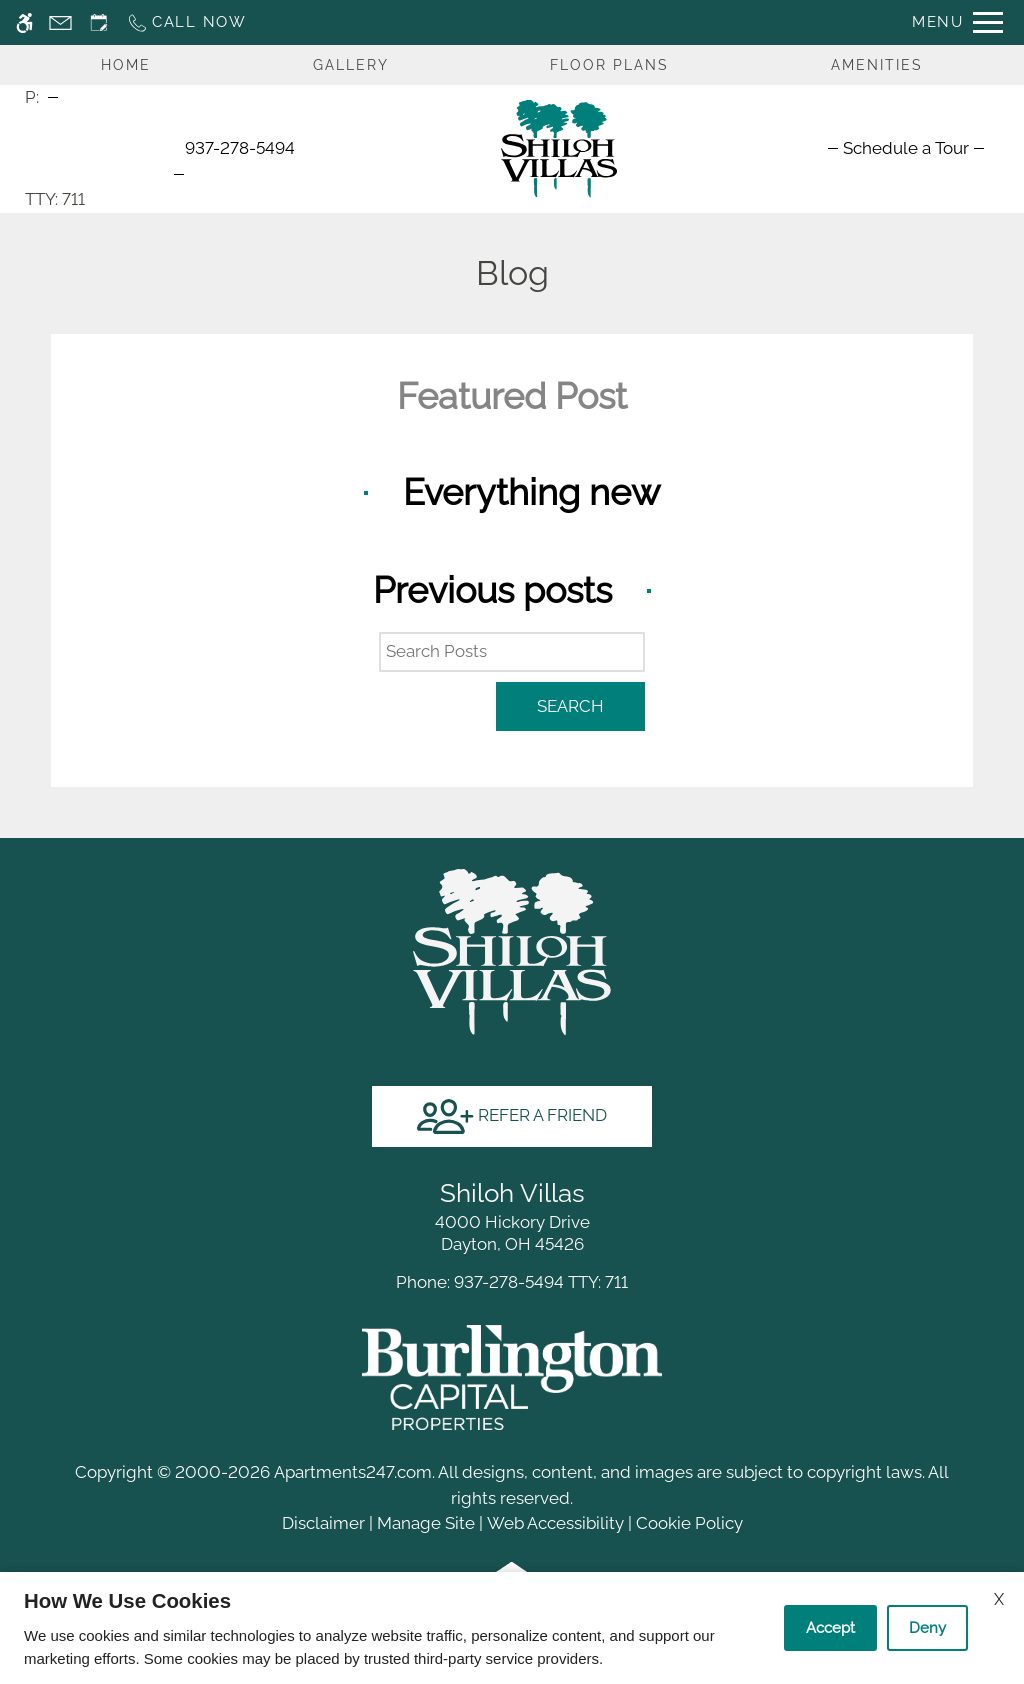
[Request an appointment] (99, 22)
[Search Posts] (512, 652)
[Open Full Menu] (957, 22)
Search (570, 706)
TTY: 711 (512, 1282)
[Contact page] (60, 22)
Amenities (877, 65)
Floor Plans (609, 65)
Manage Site (426, 1523)
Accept (830, 1628)
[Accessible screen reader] (24, 22)
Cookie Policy (689, 1523)
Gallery (351, 65)
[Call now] (186, 22)
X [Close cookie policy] (999, 1599)
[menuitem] (906, 148)
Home (126, 65)
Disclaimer (323, 1523)
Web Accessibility (555, 1523)
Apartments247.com (353, 1472)
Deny (927, 1628)
